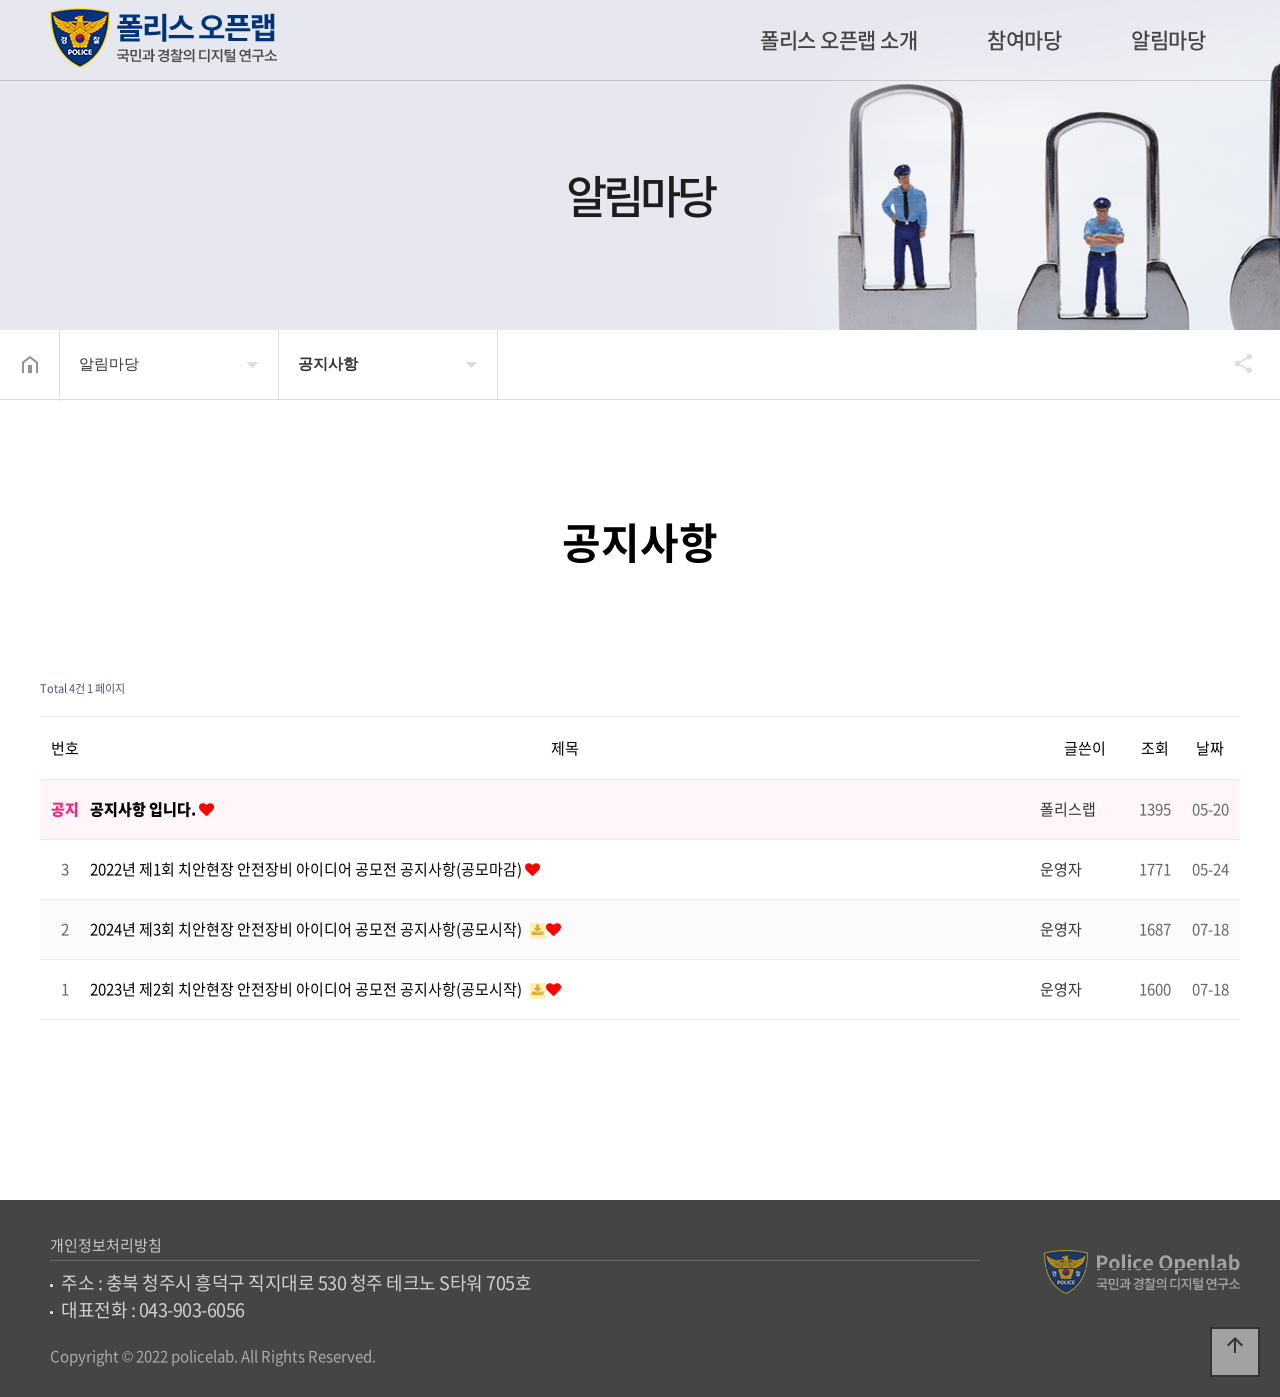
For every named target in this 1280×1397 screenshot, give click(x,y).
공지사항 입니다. (144, 809)
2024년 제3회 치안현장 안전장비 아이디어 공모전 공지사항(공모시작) (307, 929)
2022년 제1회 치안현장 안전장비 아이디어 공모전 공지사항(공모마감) (307, 869)
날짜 (1210, 748)
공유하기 (1234, 363)
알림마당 (1168, 39)
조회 (1155, 748)
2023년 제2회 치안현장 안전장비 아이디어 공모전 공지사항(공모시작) (307, 989)
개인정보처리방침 (106, 1245)
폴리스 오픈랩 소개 (838, 39)
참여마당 (1024, 39)
